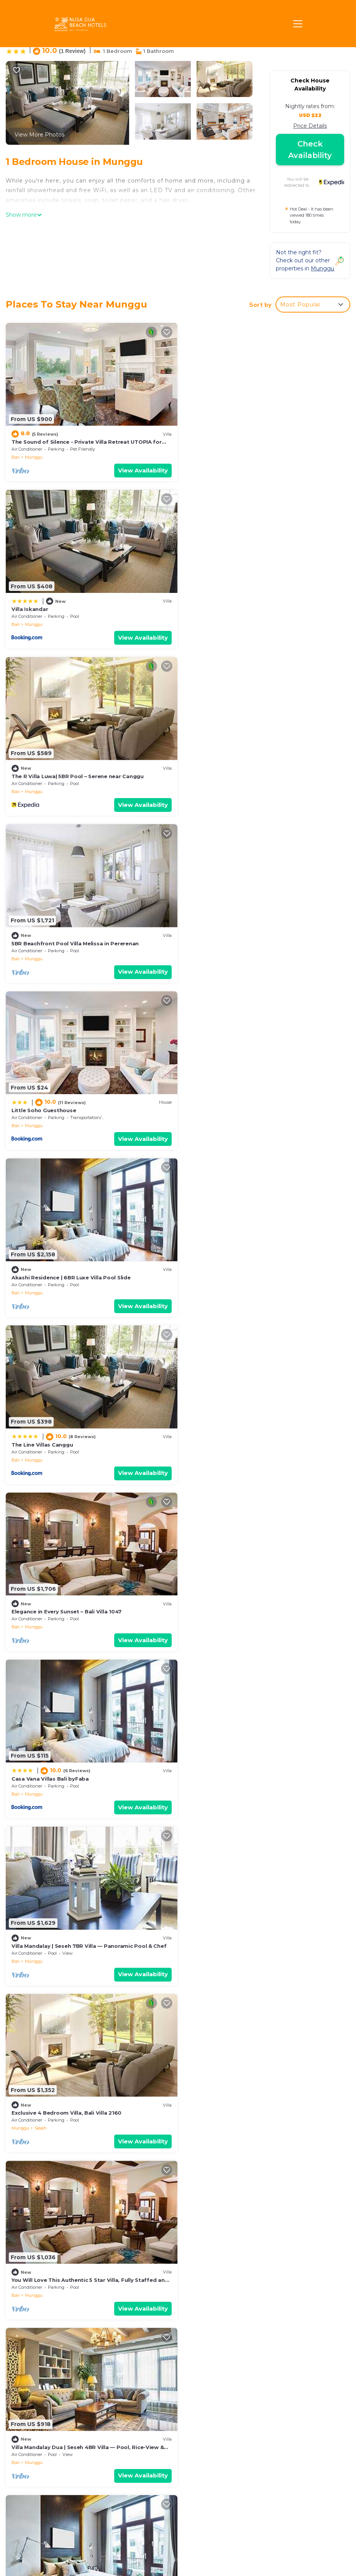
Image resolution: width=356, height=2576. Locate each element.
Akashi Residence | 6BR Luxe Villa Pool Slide (247, 771)
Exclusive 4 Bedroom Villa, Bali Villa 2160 (66, 1267)
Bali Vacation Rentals (44, 2421)
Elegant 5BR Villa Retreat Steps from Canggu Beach (82, 1929)
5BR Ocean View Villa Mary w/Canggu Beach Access (256, 1433)
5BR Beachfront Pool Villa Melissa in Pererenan (251, 605)
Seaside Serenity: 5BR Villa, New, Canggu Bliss (73, 1763)
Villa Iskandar (205, 440)
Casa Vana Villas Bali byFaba (50, 1102)
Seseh (40, 1283)
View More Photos (39, 134)
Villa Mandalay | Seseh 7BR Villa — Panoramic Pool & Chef (264, 1102)
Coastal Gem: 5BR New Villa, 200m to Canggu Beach (258, 1763)
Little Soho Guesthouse (43, 771)
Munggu (34, 455)
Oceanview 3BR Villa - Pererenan (231, 2094)
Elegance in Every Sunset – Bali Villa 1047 (242, 936)
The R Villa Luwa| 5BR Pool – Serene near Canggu (77, 605)
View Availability (140, 468)
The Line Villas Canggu (42, 936)
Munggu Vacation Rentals (51, 2409)
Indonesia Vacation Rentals (41, 2438)
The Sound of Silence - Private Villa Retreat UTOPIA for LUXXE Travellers (262, 2414)
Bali (15, 455)
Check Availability (310, 149)
